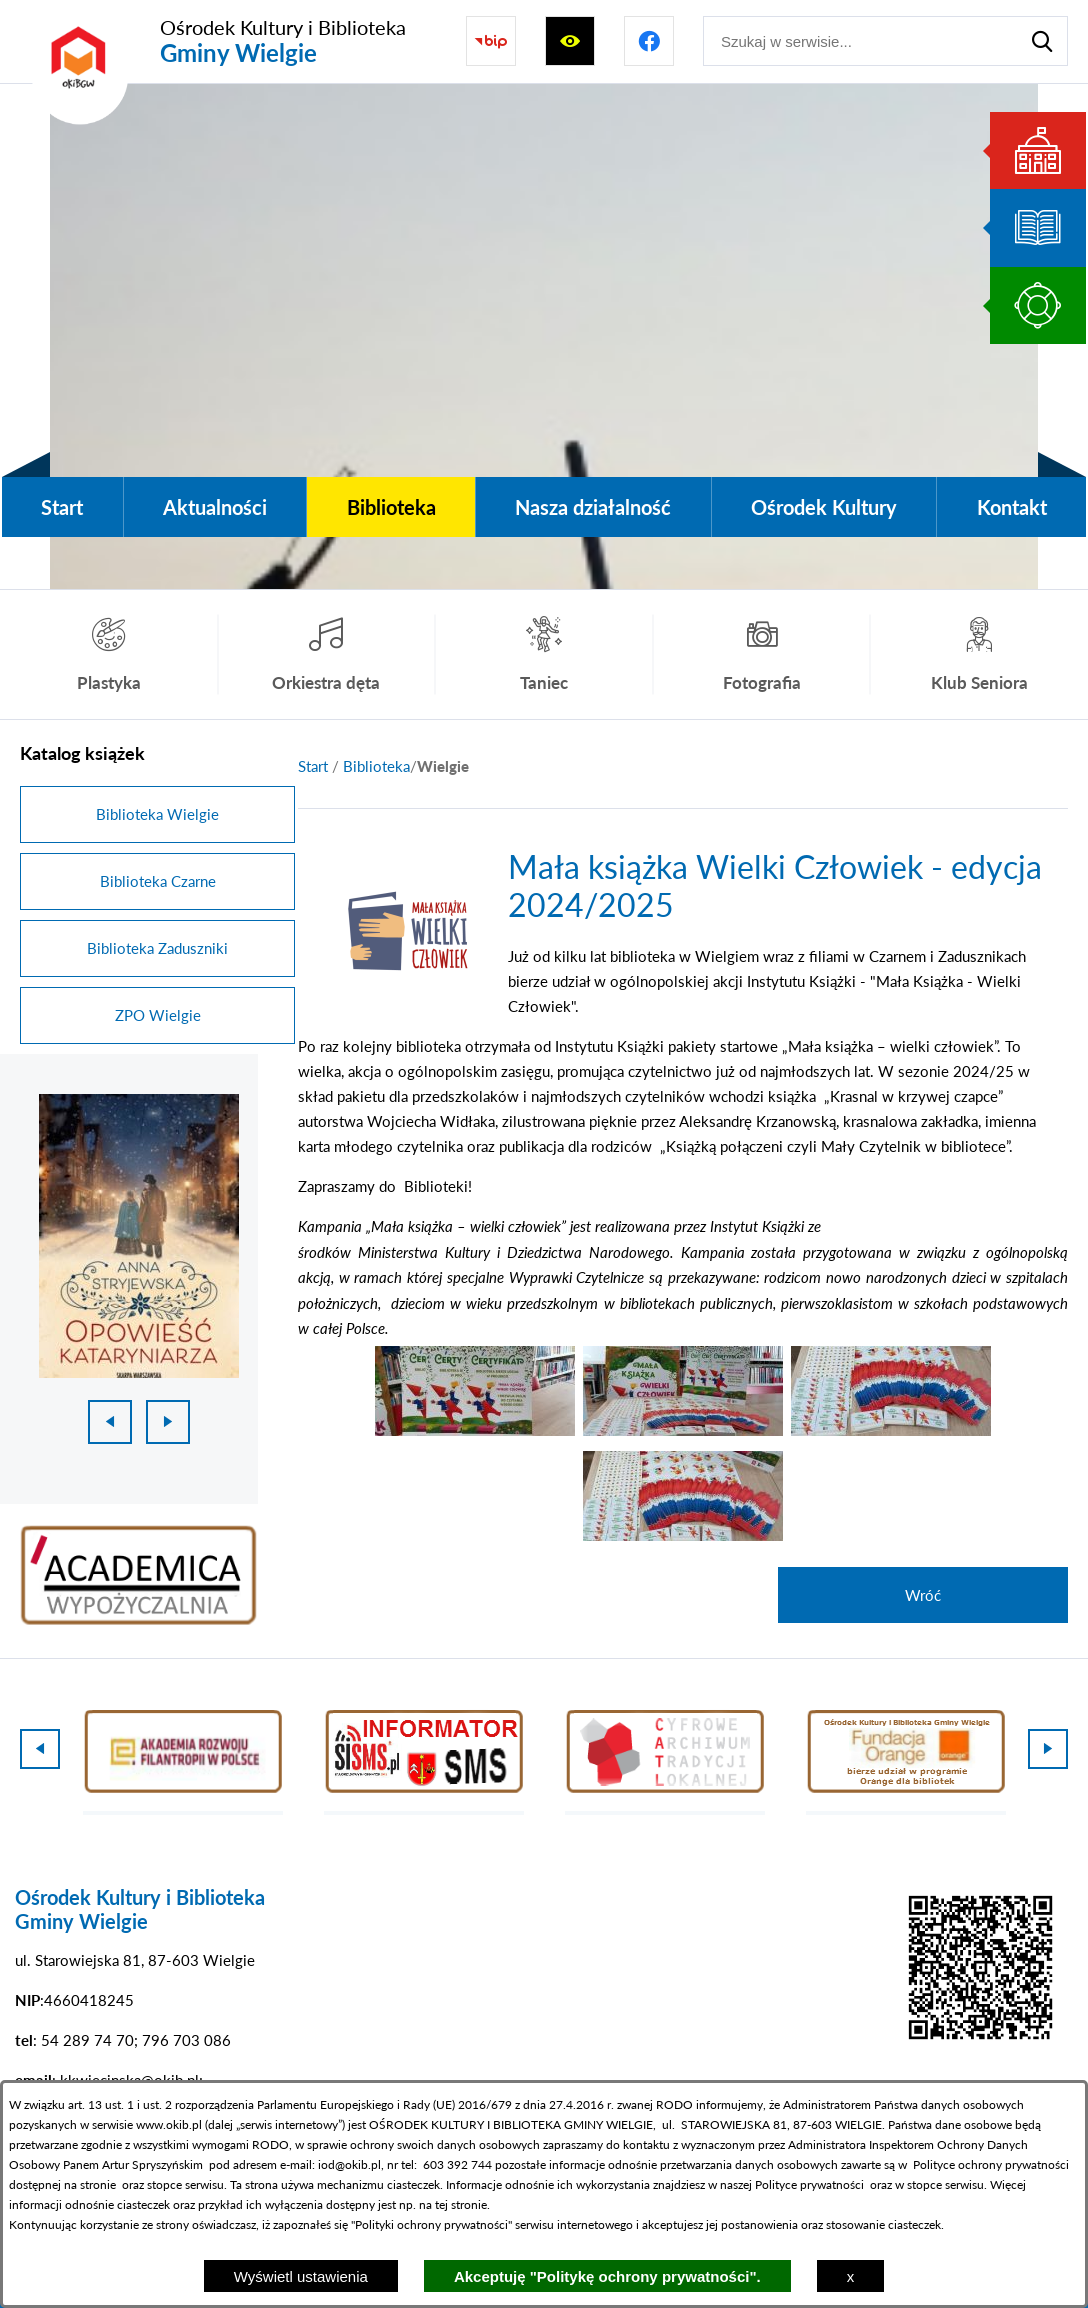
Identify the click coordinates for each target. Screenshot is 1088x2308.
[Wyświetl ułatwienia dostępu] (570, 41)
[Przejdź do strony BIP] (491, 41)
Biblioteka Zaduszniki (157, 948)
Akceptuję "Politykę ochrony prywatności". (607, 2276)
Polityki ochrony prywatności (431, 2224)
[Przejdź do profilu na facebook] (649, 41)
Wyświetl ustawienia (301, 2276)
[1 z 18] (139, 1236)
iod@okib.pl (349, 2164)
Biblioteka (376, 766)
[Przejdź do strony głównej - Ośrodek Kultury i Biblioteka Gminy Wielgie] (213, 41)
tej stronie (461, 2204)
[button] (403, 1001)
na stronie (90, 2184)
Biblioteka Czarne (158, 881)
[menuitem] (62, 507)
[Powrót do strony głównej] (313, 766)
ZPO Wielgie (158, 1015)
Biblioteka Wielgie (157, 814)
